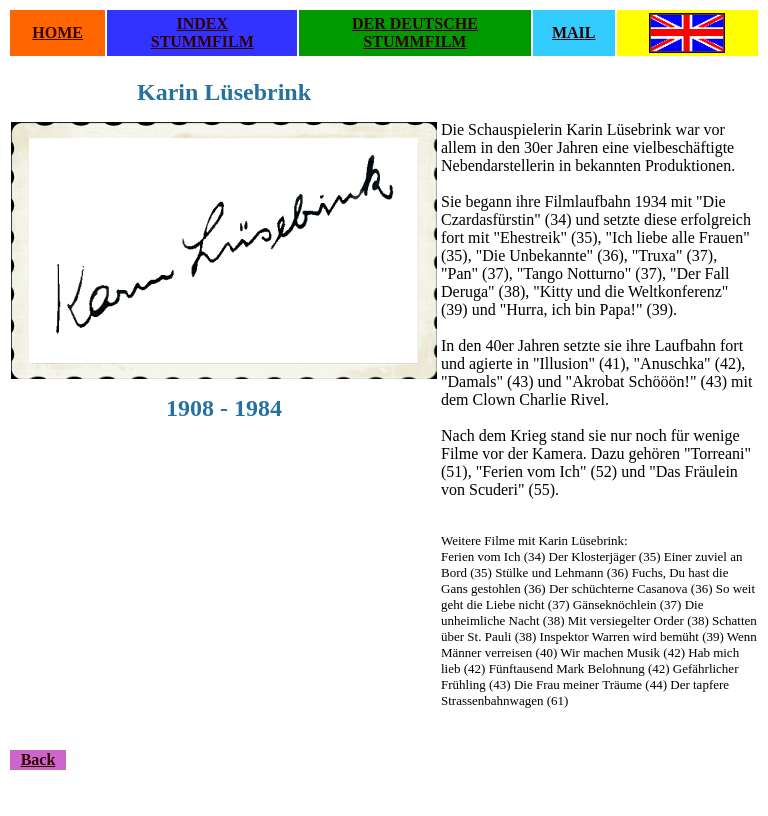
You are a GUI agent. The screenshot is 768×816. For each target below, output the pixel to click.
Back (38, 759)
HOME (57, 32)
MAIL (574, 32)
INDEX (203, 23)
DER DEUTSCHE (415, 23)
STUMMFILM (202, 41)
